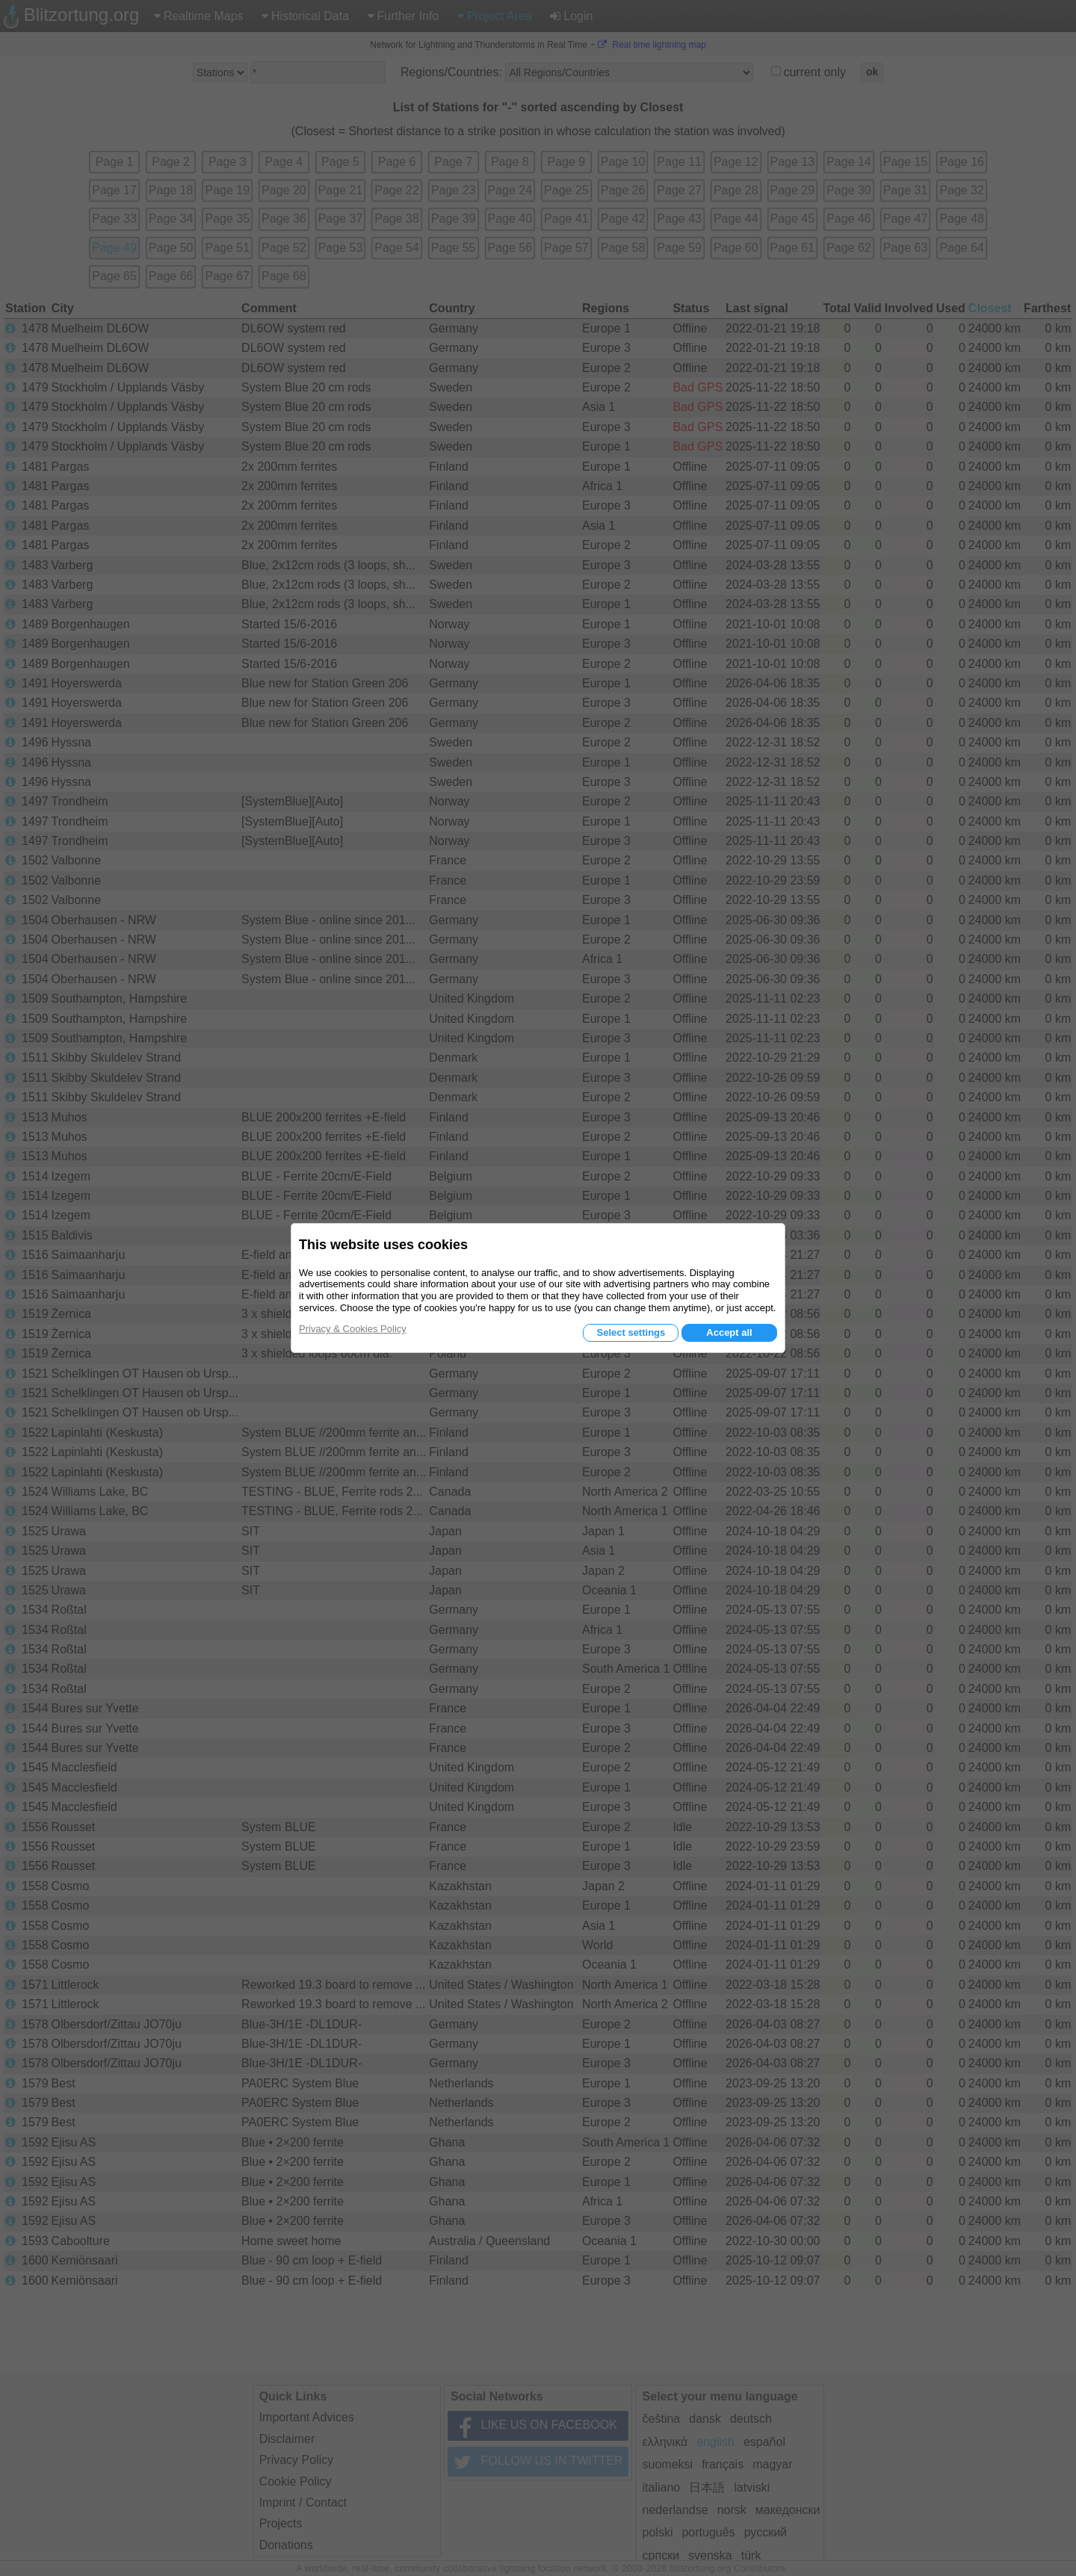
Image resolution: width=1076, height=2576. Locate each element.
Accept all (729, 1332)
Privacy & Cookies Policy (352, 1328)
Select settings (630, 1332)
